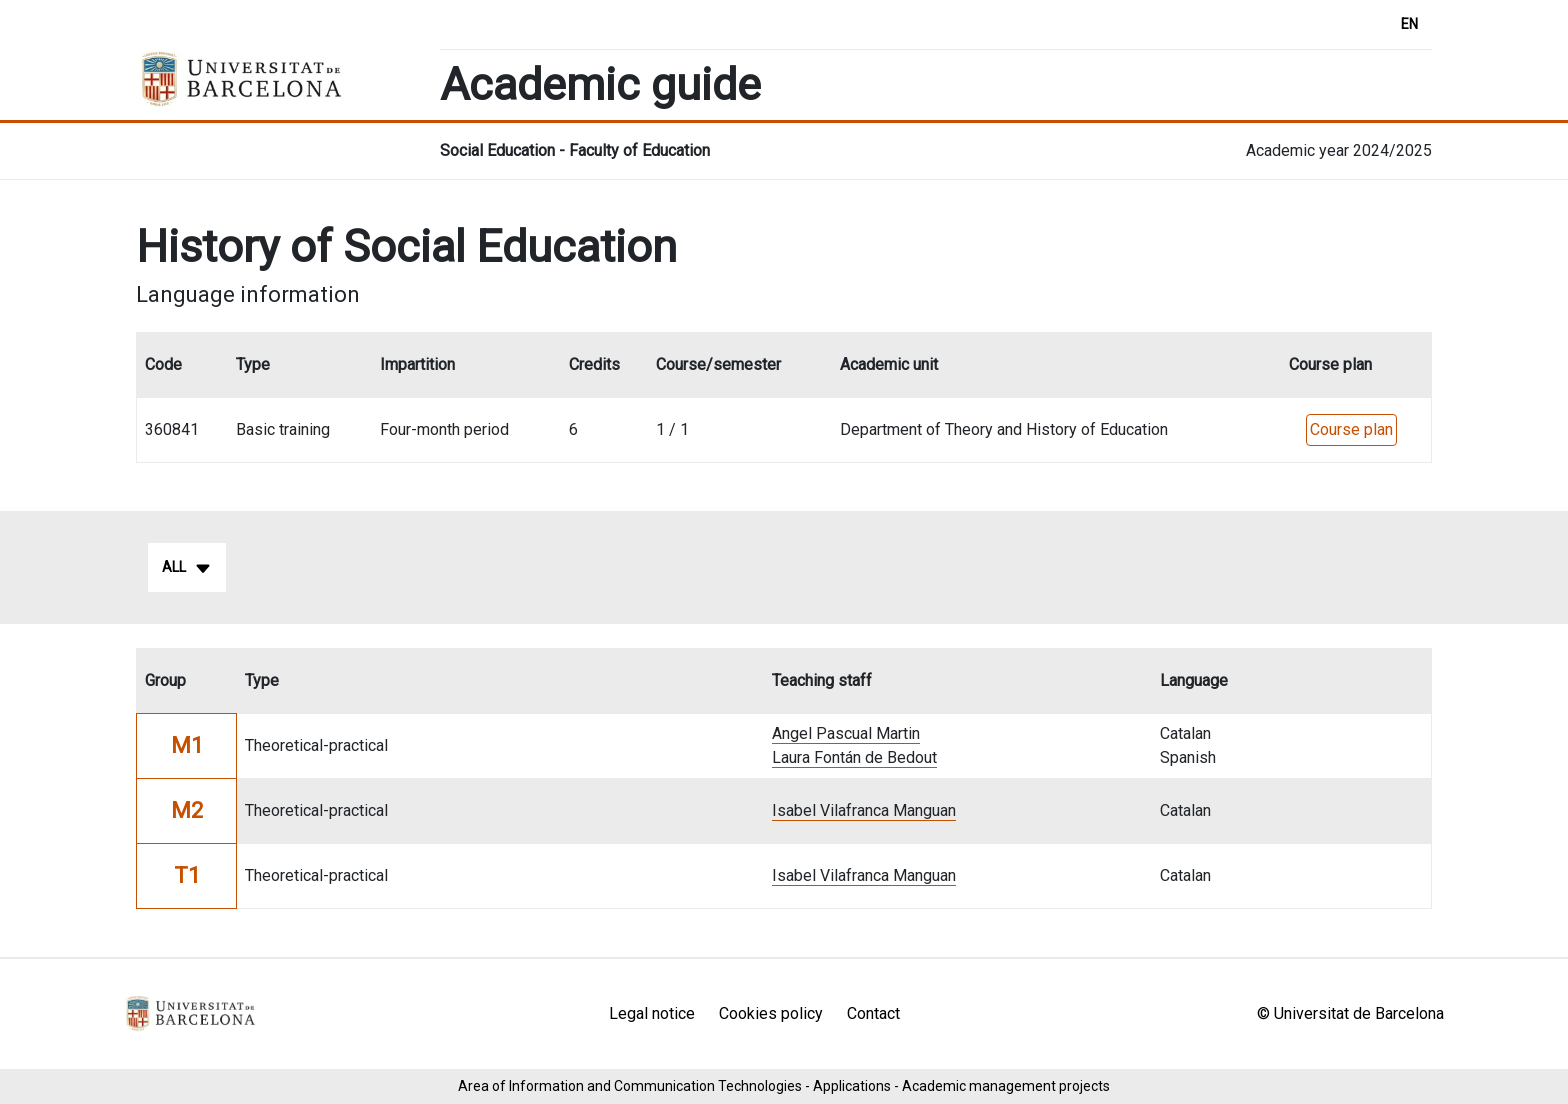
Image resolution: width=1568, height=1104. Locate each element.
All (187, 568)
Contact (873, 1013)
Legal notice (652, 1013)
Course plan (1351, 429)
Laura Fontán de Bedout (854, 757)
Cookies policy (771, 1013)
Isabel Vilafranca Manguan (864, 810)
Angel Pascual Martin (846, 733)
